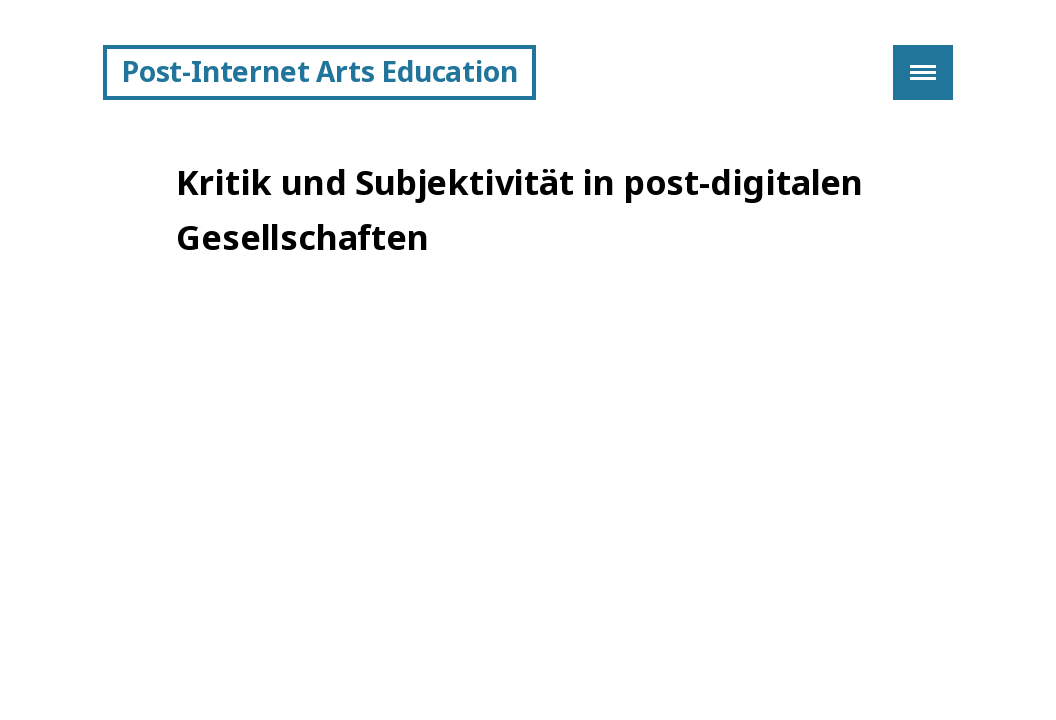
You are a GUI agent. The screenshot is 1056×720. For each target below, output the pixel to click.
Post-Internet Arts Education (319, 71)
